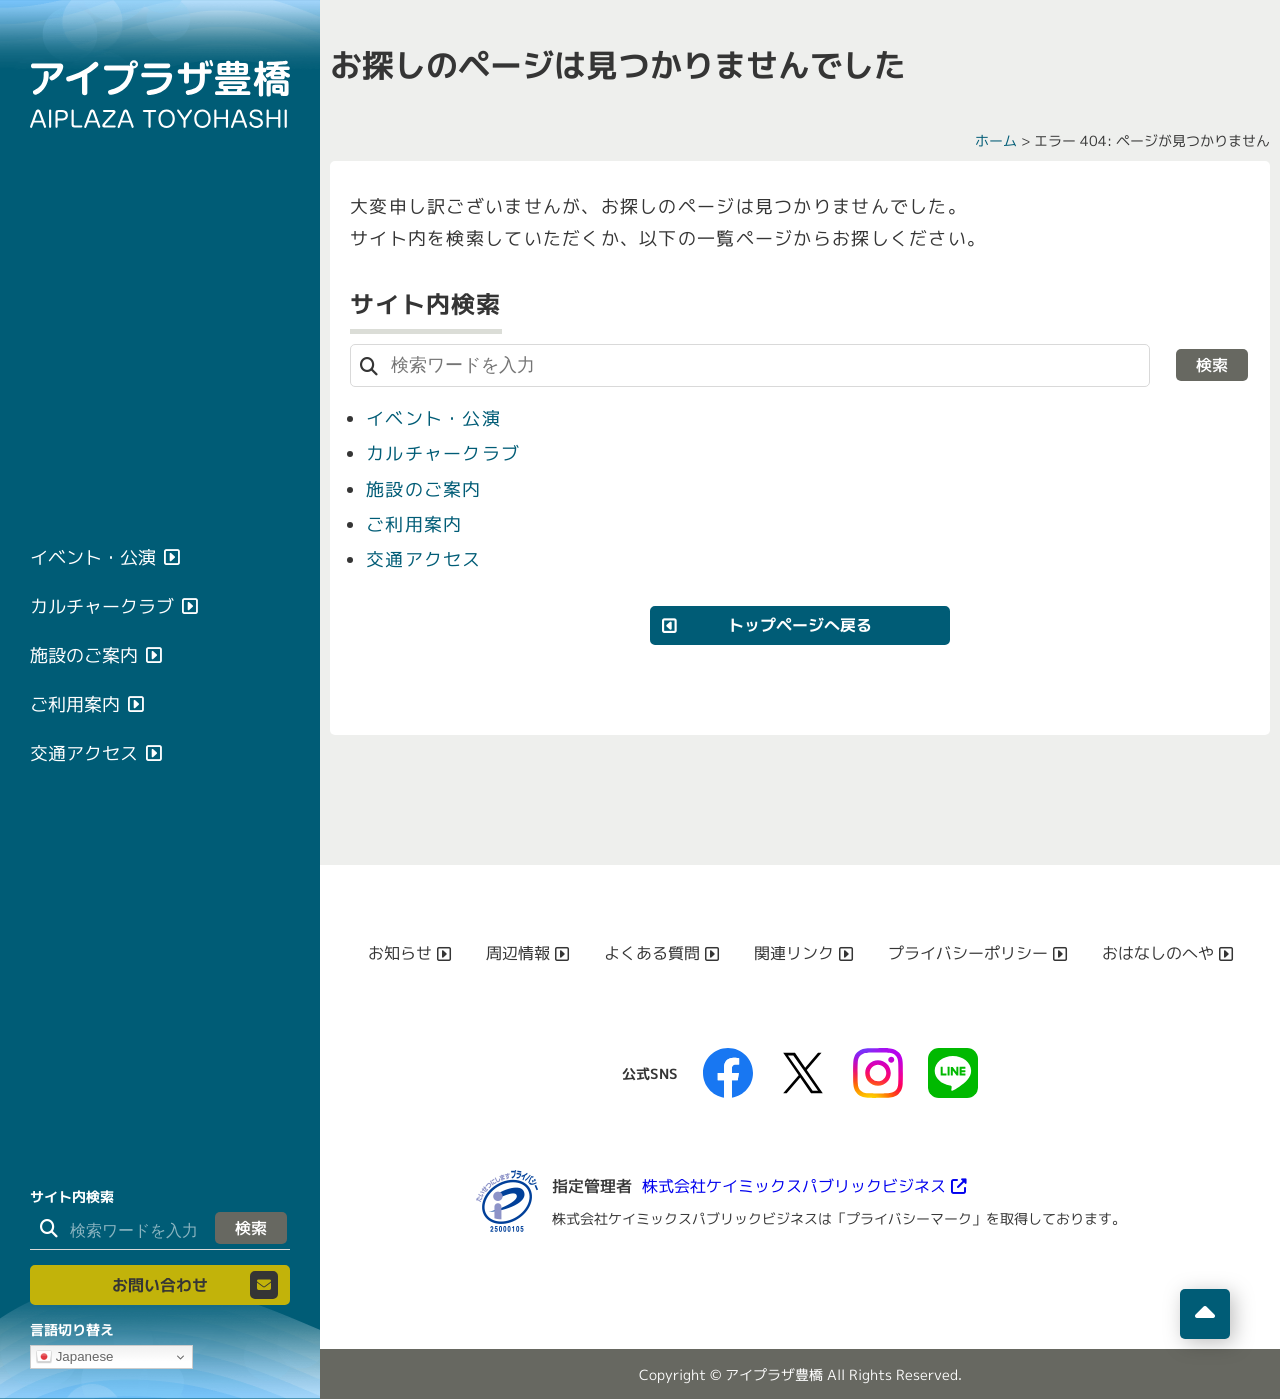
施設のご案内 (424, 488)
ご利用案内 (414, 523)
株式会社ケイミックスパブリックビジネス (794, 1185)
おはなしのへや (1158, 952)
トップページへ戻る (800, 624)
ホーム (996, 140)
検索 (251, 1228)
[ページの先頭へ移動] (1205, 1314)
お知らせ (400, 952)
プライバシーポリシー (968, 952)
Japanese (75, 1357)
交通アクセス (424, 558)
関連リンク (794, 952)
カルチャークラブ (443, 453)
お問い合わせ (160, 1285)
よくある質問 (652, 952)
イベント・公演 (433, 418)
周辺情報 (518, 952)
